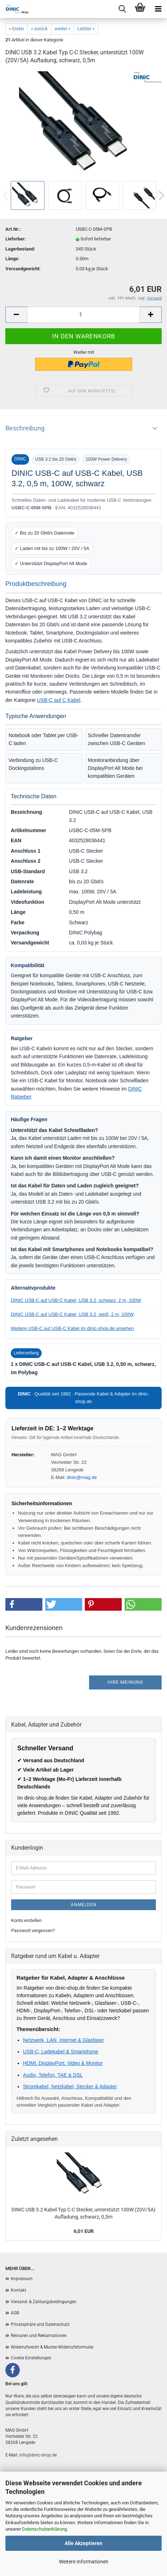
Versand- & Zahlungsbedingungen (43, 2301)
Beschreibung (25, 428)
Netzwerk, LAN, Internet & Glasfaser (63, 2040)
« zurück (39, 28)
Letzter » (85, 28)
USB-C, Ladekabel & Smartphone (60, 2051)
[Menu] (158, 9)
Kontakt (18, 2290)
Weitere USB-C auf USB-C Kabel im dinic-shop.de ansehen (72, 1328)
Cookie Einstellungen (31, 2357)
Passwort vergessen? (33, 1930)
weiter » (62, 28)
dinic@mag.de (82, 1477)
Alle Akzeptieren (83, 2543)
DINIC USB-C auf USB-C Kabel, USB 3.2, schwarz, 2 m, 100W (76, 1300)
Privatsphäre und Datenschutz (40, 2324)
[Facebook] (12, 2370)
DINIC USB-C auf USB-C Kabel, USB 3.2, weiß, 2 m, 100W (72, 1314)
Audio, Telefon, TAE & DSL (53, 2075)
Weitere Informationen (83, 2561)
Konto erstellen (26, 1920)
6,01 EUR (84, 2231)
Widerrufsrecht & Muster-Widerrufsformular (52, 2347)
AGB (15, 2312)
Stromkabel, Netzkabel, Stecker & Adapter (70, 2086)
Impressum (22, 2278)
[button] (23, 1604)
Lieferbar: (15, 239)
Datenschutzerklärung (44, 2529)
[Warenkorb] (140, 9)
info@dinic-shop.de (38, 2455)
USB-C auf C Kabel (58, 700)
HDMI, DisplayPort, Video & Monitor (63, 2063)
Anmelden (84, 1904)
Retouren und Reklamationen (39, 2335)
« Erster (16, 28)
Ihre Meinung (125, 1682)
